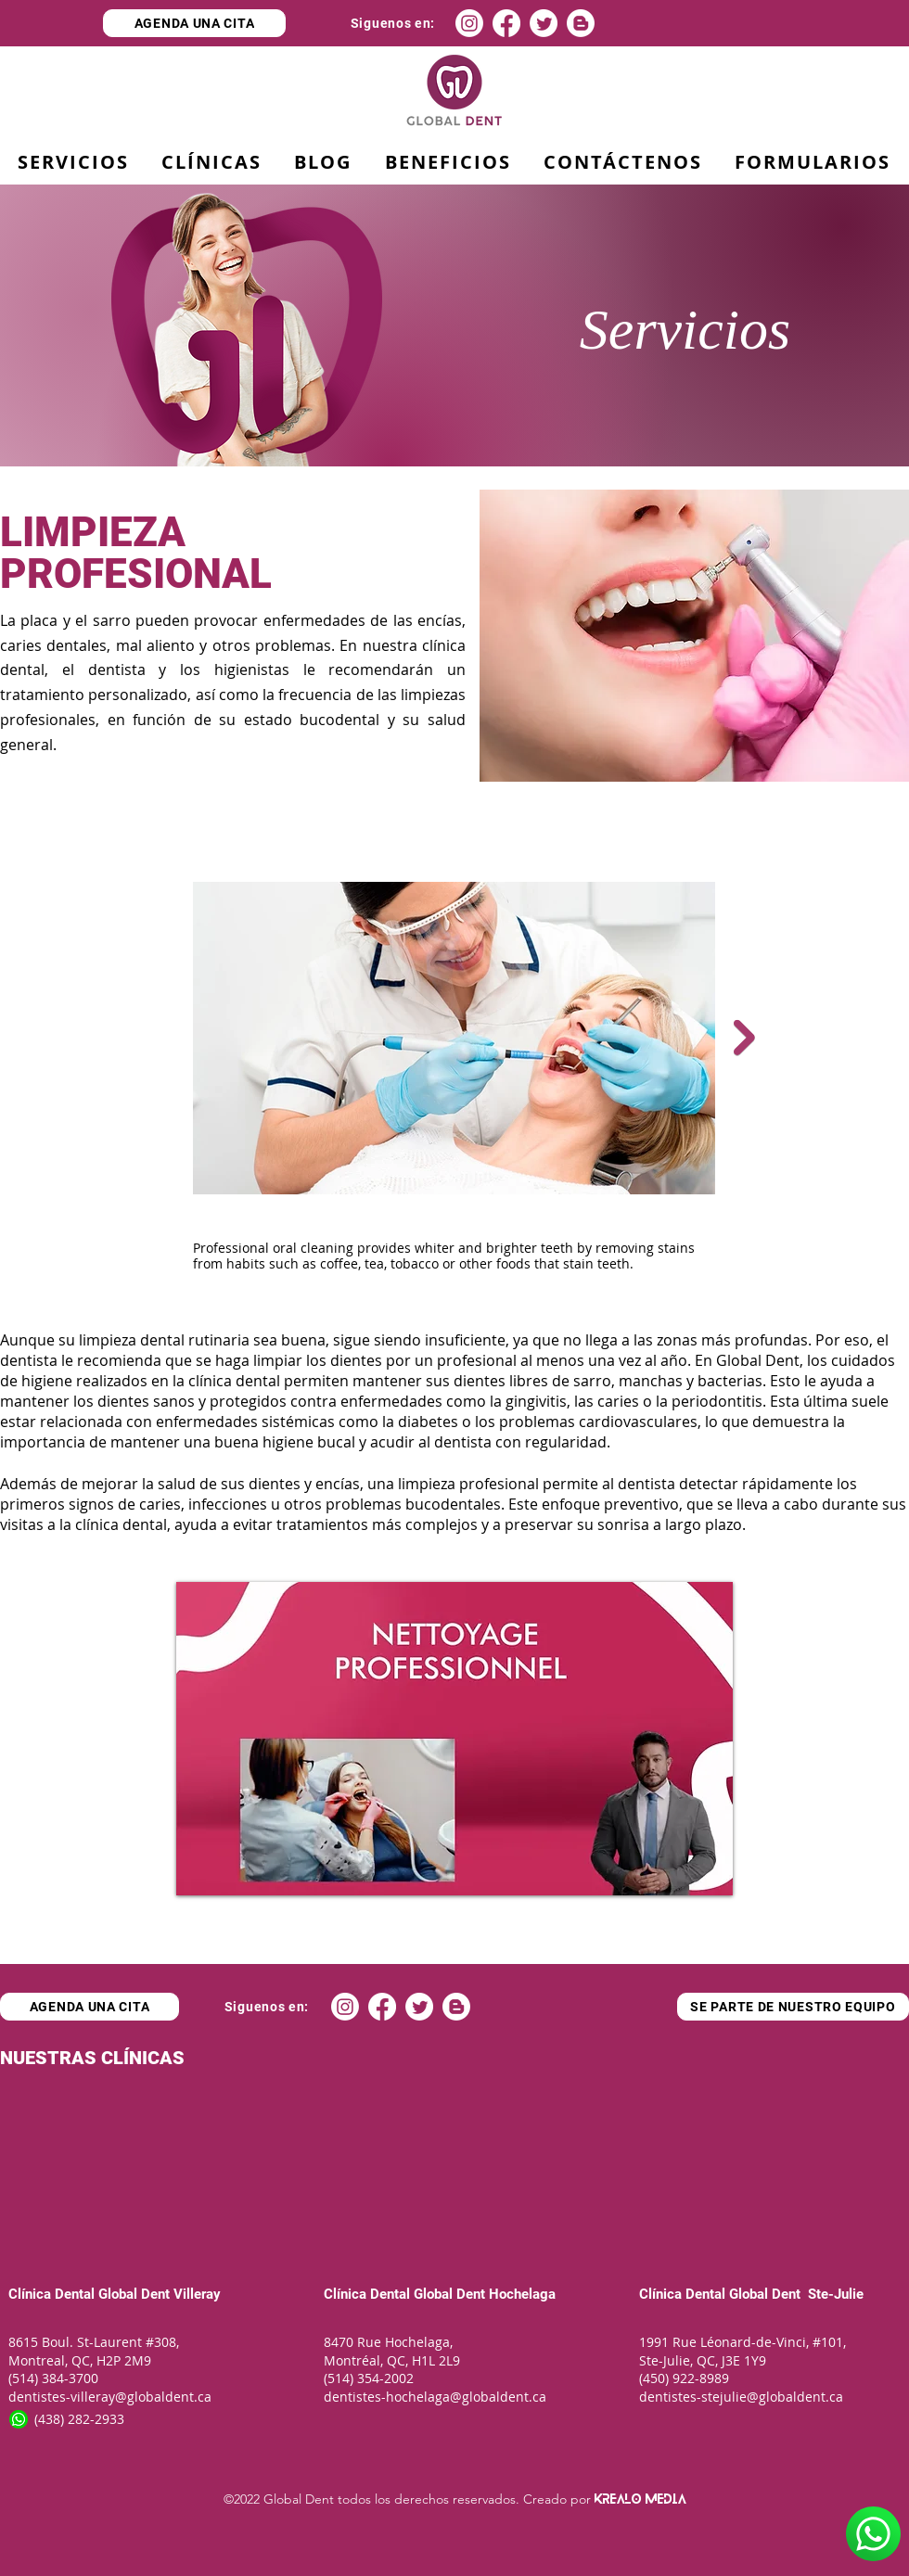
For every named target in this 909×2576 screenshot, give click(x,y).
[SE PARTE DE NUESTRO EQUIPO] (793, 2007)
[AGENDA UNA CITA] (194, 23)
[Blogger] (581, 23)
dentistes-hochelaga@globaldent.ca (435, 2396)
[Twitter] (543, 23)
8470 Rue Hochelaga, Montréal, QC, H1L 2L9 (392, 2351)
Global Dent (135, 2294)
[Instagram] (469, 23)
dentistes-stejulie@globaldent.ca (741, 2396)
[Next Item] (744, 1038)
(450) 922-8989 (684, 2378)
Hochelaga (520, 2294)
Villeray (197, 2294)
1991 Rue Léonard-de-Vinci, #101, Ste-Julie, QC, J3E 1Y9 (744, 2351)
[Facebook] (506, 23)
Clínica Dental (51, 2294)
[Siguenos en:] (392, 23)
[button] (447, 162)
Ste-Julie (834, 2294)
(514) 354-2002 (369, 2378)
